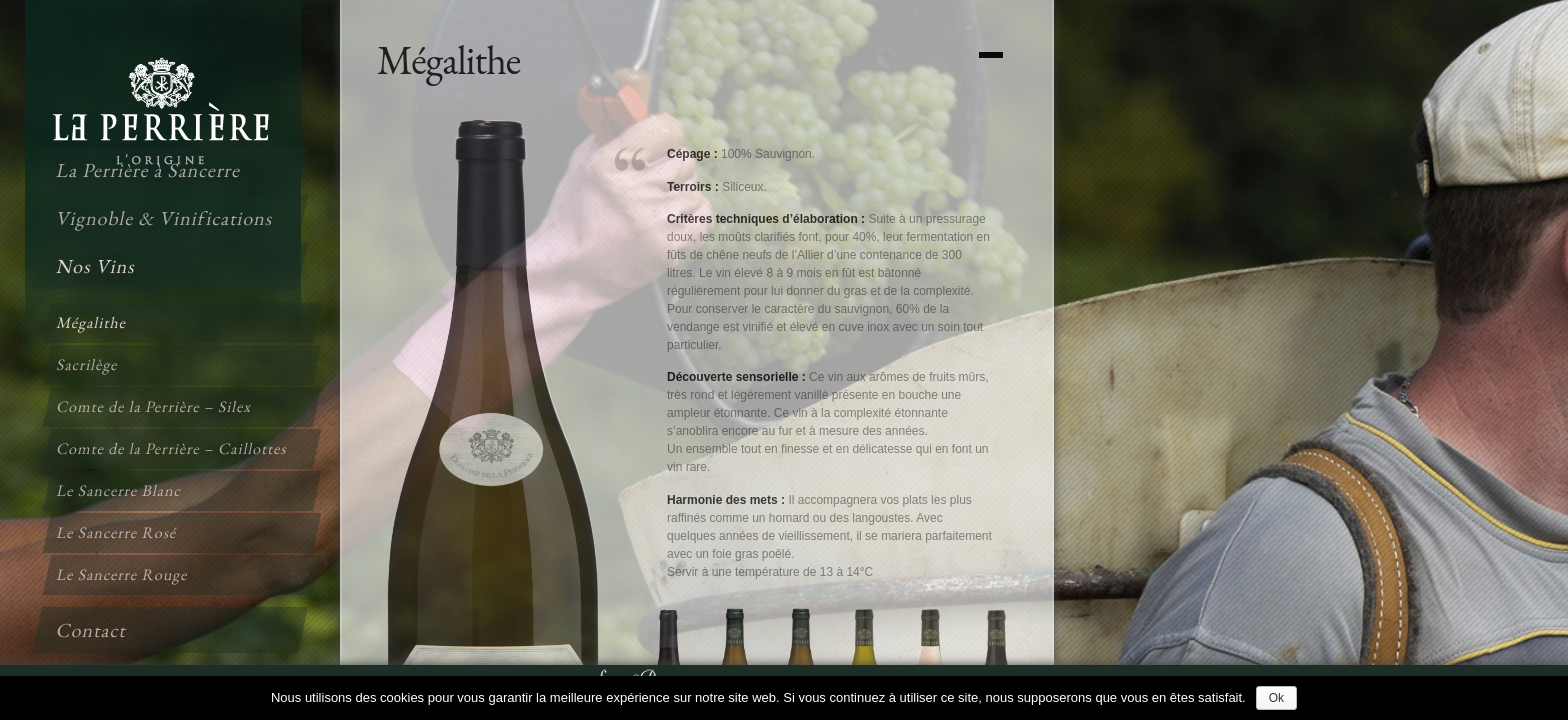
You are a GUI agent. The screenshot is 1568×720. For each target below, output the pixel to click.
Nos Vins (96, 266)
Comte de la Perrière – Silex (155, 406)
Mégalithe (92, 322)
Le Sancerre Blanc (120, 490)
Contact (92, 630)
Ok (1276, 698)
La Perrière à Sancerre (149, 170)
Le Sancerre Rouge (123, 574)
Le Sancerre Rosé (117, 532)
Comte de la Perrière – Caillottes (172, 448)
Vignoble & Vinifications (165, 218)
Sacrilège (88, 364)
